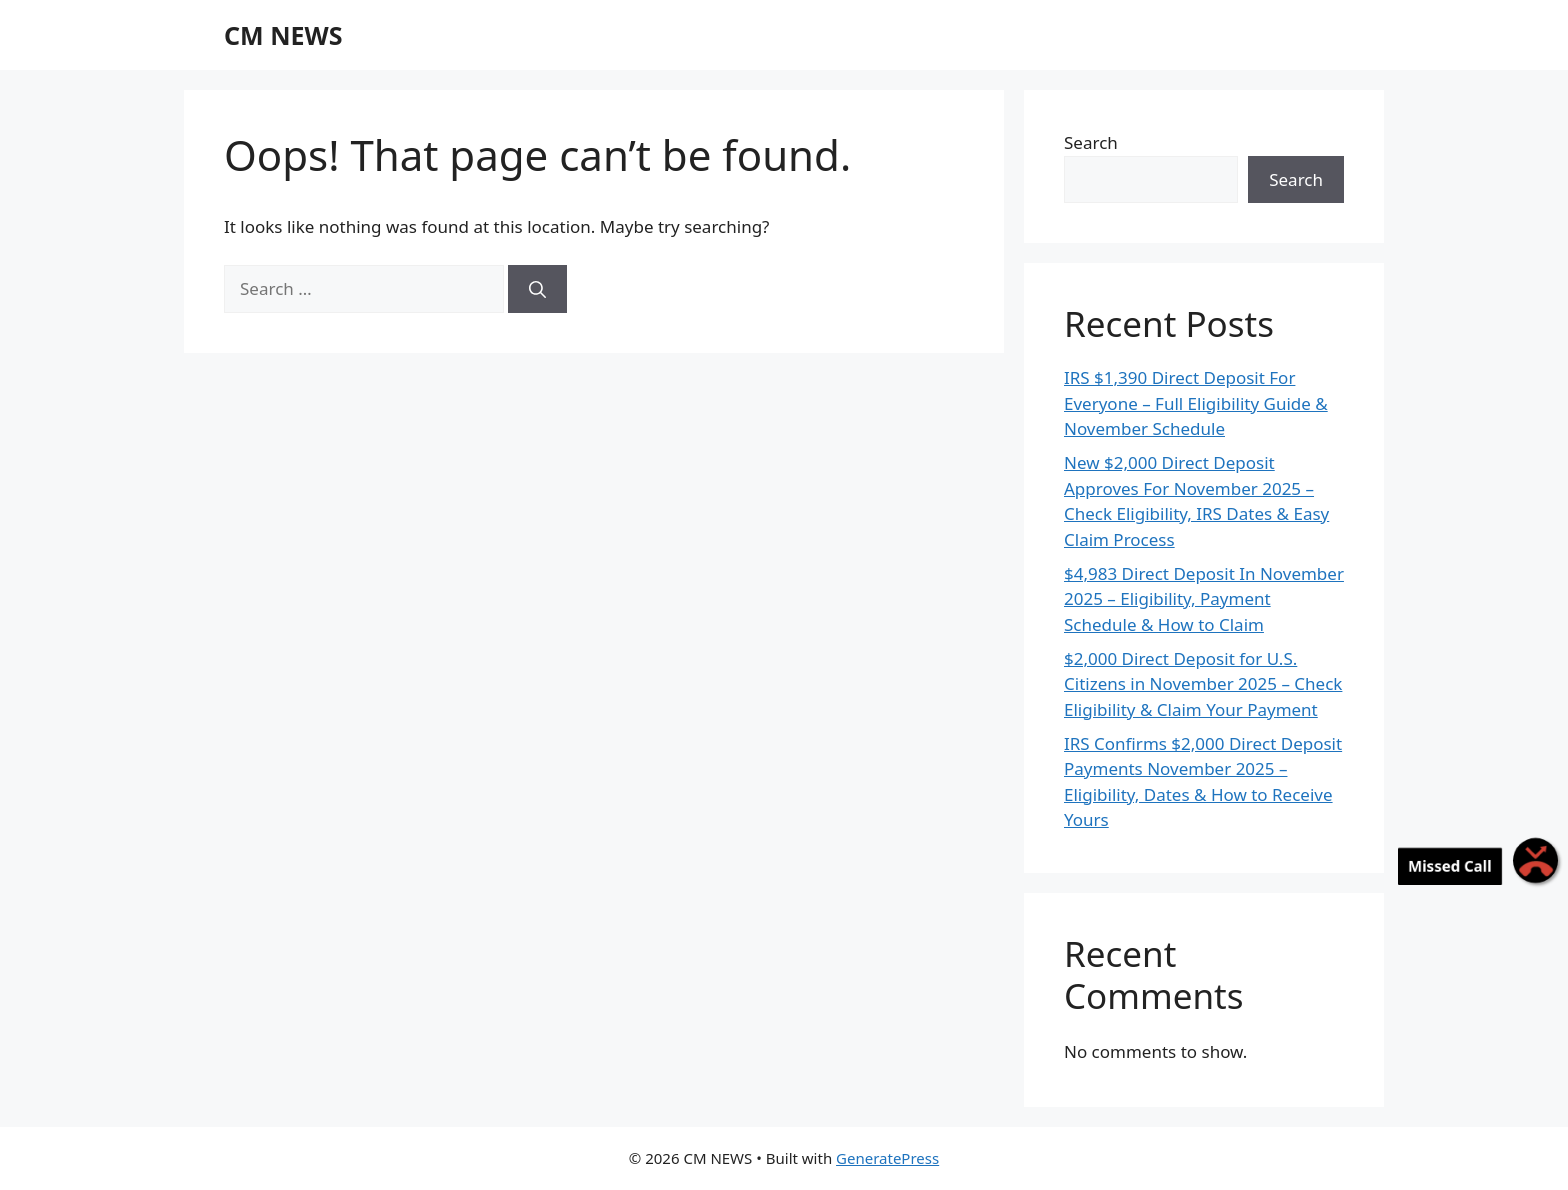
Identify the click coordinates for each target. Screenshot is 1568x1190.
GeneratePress (887, 1158)
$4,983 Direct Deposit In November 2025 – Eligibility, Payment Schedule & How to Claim (1204, 599)
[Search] (537, 289)
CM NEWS (283, 35)
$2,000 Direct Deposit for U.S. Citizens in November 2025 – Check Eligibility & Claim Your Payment (1203, 684)
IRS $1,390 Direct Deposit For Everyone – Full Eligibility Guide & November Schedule (1196, 403)
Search (1091, 142)
